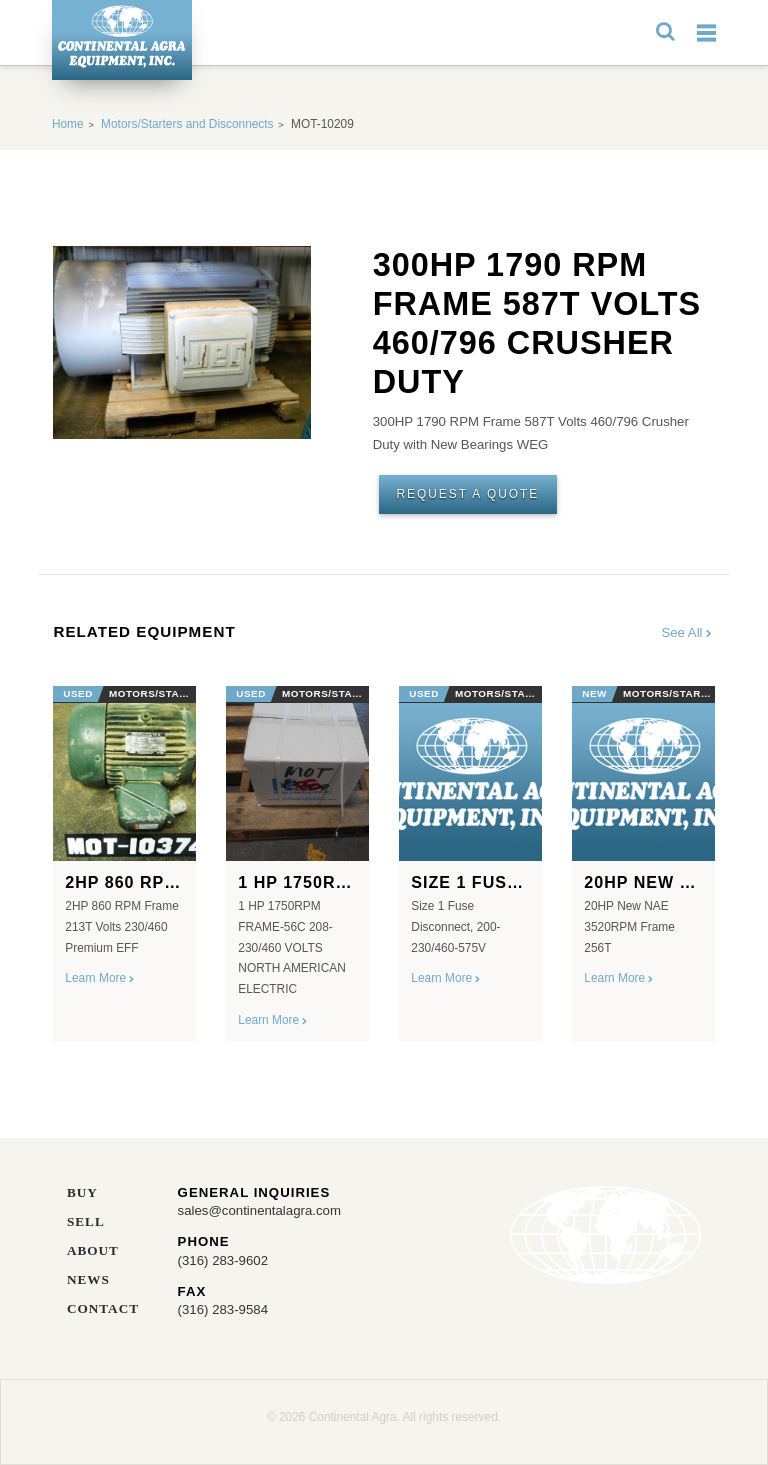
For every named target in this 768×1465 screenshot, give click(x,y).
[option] (124, 856)
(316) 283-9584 (223, 1309)
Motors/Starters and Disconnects (187, 124)
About (93, 1251)
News (88, 1280)
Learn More (100, 978)
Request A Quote (467, 494)
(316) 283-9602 (223, 1260)
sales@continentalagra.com (259, 1210)
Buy (82, 1193)
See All (687, 632)
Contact (103, 1309)
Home (68, 124)
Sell (86, 1222)
